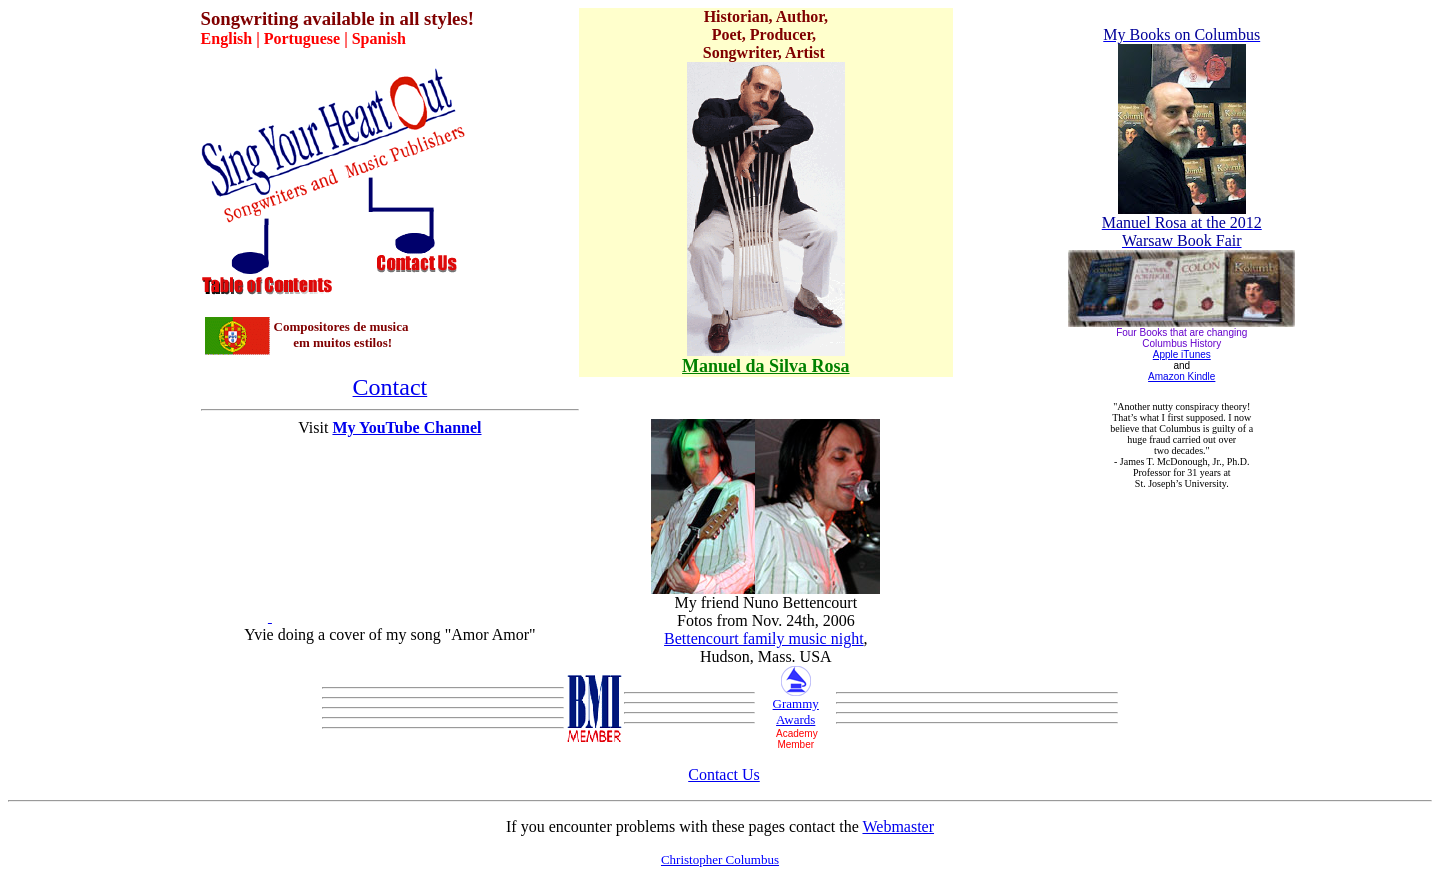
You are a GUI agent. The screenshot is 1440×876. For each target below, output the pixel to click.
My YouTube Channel (406, 427)
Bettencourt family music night (764, 638)
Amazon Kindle (1181, 376)
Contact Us (724, 774)
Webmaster (898, 826)
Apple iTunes (1182, 354)
